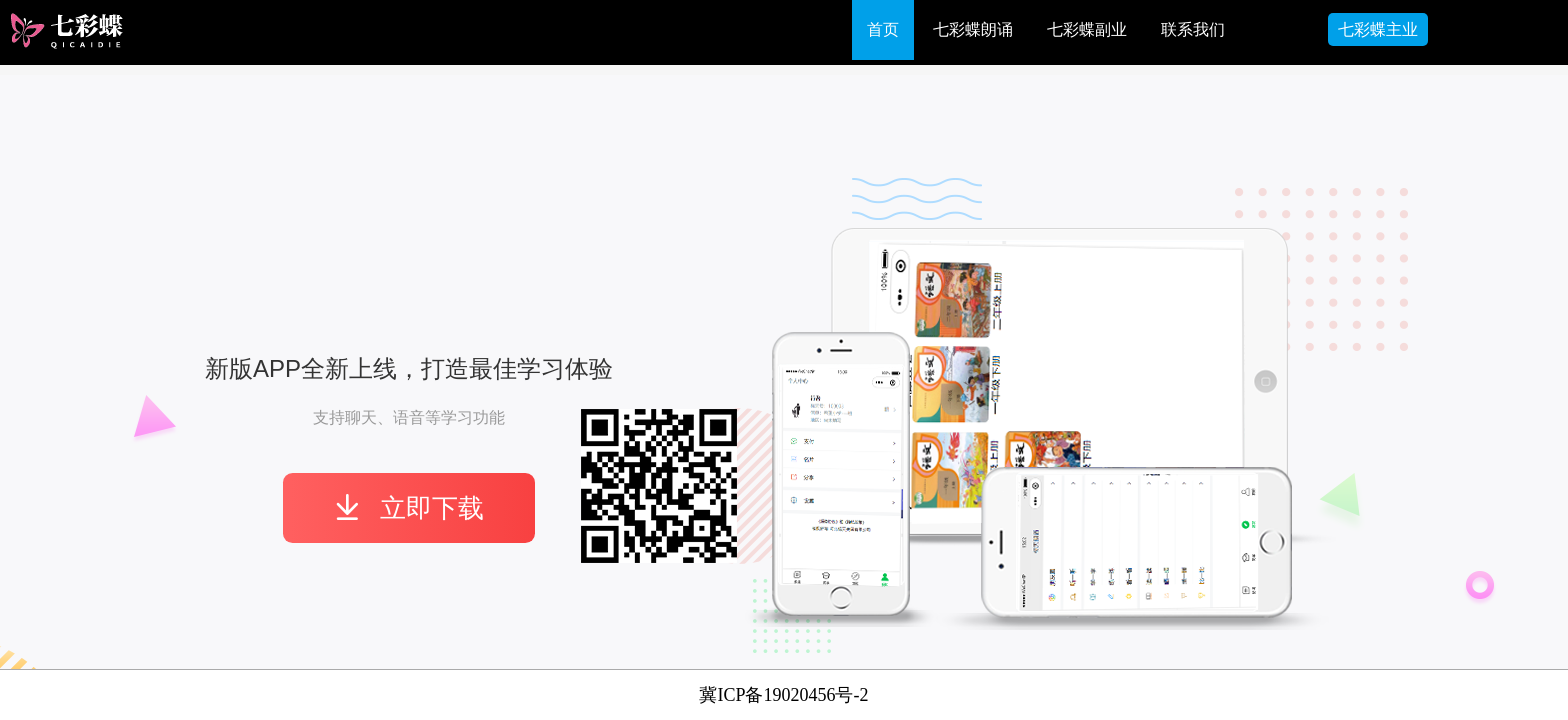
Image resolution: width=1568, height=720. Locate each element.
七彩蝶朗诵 (973, 29)
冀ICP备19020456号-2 (783, 695)
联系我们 (1193, 29)
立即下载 (409, 508)
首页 (883, 29)
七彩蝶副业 (1087, 29)
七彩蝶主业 (1378, 29)
